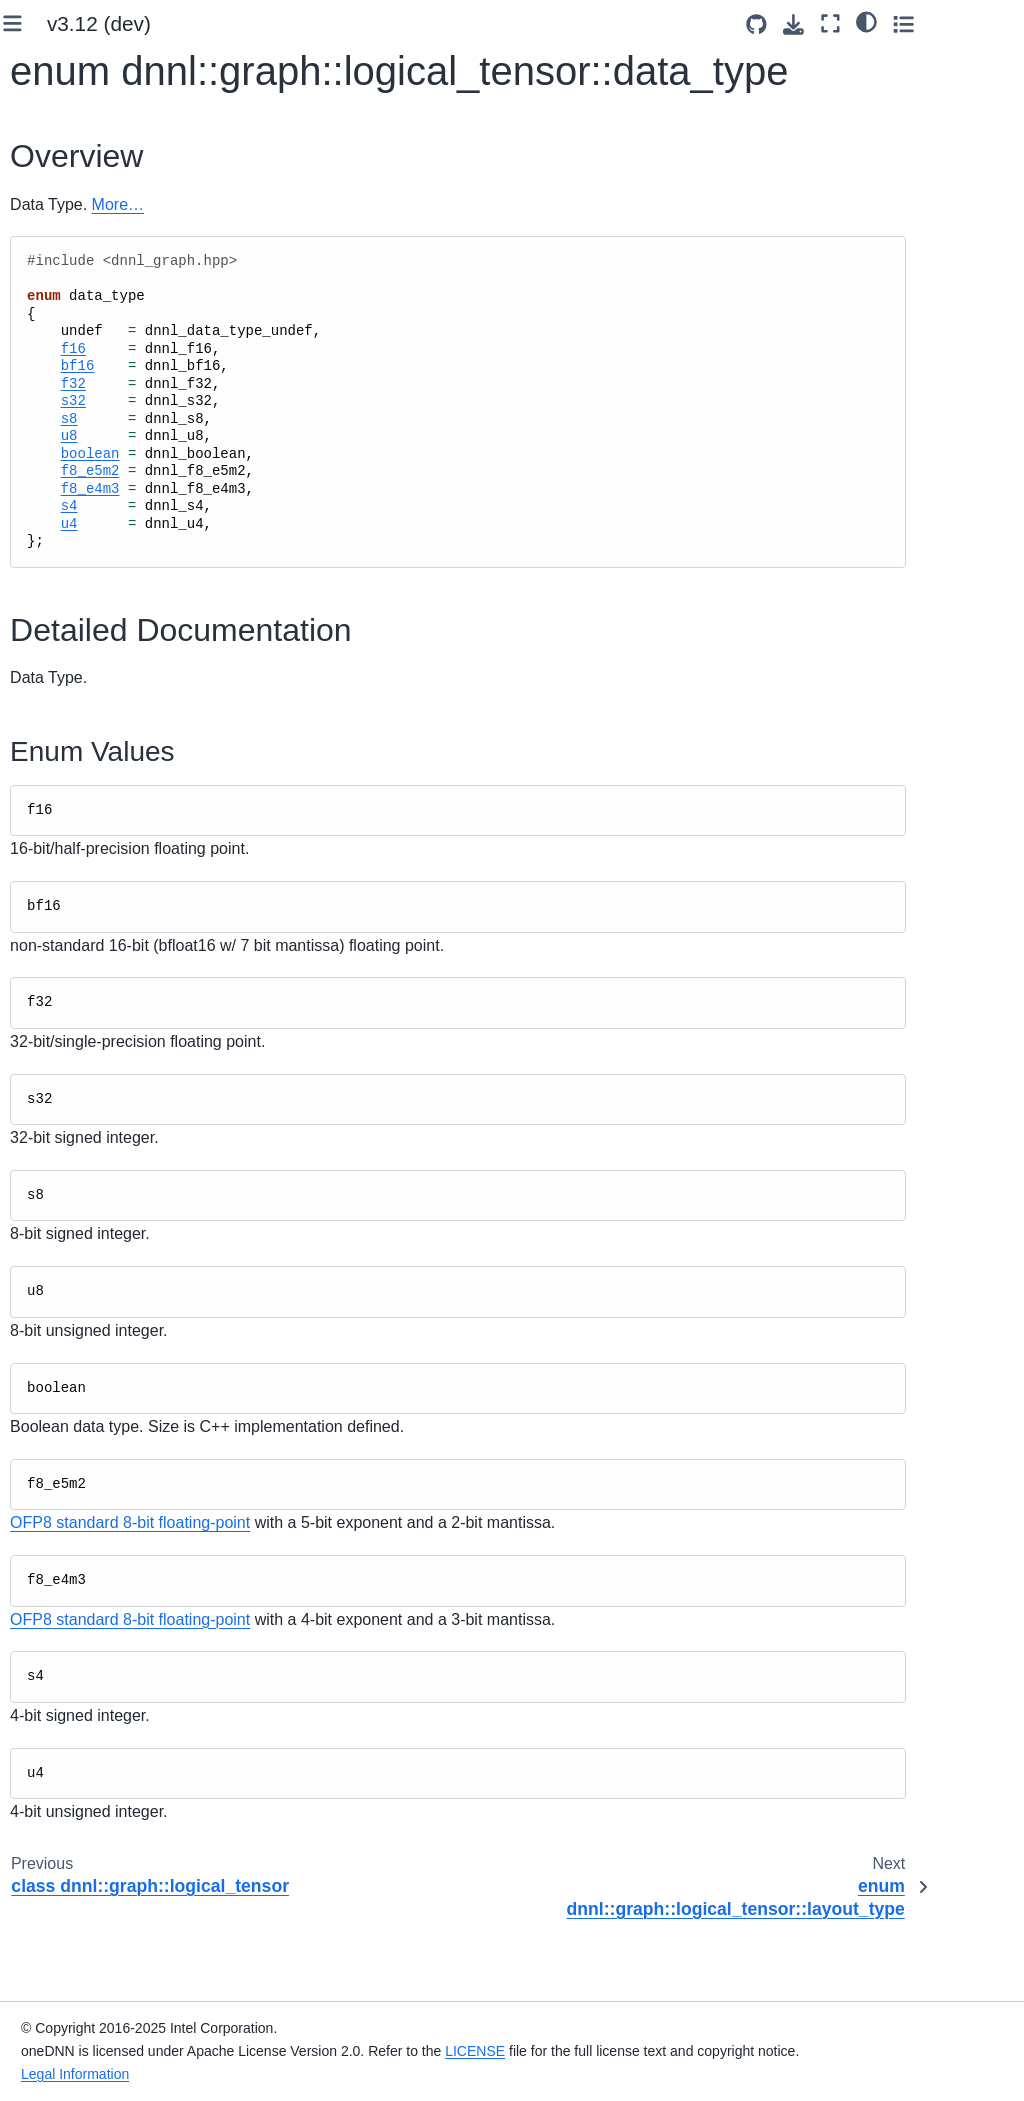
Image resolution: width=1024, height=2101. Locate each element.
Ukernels (54, 621)
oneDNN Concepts (86, 383)
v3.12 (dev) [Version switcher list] (326, 23)
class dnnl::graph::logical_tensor (131, 1284)
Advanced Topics (80, 590)
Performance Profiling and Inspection (67, 534)
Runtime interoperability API (105, 1753)
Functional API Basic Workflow (92, 288)
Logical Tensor (108, 991)
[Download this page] (879, 24)
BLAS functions (91, 832)
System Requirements (97, 65)
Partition (84, 1403)
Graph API (77, 895)
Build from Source (83, 97)
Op (67, 1371)
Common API (84, 864)
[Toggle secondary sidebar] (989, 23)
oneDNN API (68, 705)
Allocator (86, 927)
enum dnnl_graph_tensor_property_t (131, 1126)
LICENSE (674, 2028)
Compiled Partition (88, 1447)
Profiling (68, 800)
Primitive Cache (92, 768)
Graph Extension (79, 447)
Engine (80, 959)
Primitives (73, 737)
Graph (78, 1491)
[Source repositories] (842, 24)
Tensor (79, 1340)
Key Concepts (71, 244)
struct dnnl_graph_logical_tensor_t (129, 1205)
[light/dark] (952, 21)
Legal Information (274, 2074)
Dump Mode (97, 1633)
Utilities (81, 1665)
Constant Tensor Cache (102, 1590)
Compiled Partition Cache (107, 1534)
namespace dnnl (95, 1975)
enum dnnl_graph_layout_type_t (131, 1046)
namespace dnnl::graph (95, 1820)
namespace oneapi (79, 2018)
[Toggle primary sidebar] (239, 23)
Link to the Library (83, 161)
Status (78, 1697)
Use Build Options (83, 129)
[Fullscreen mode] (916, 23)
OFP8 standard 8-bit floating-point (357, 1568)
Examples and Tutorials (101, 478)
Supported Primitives (92, 415)
